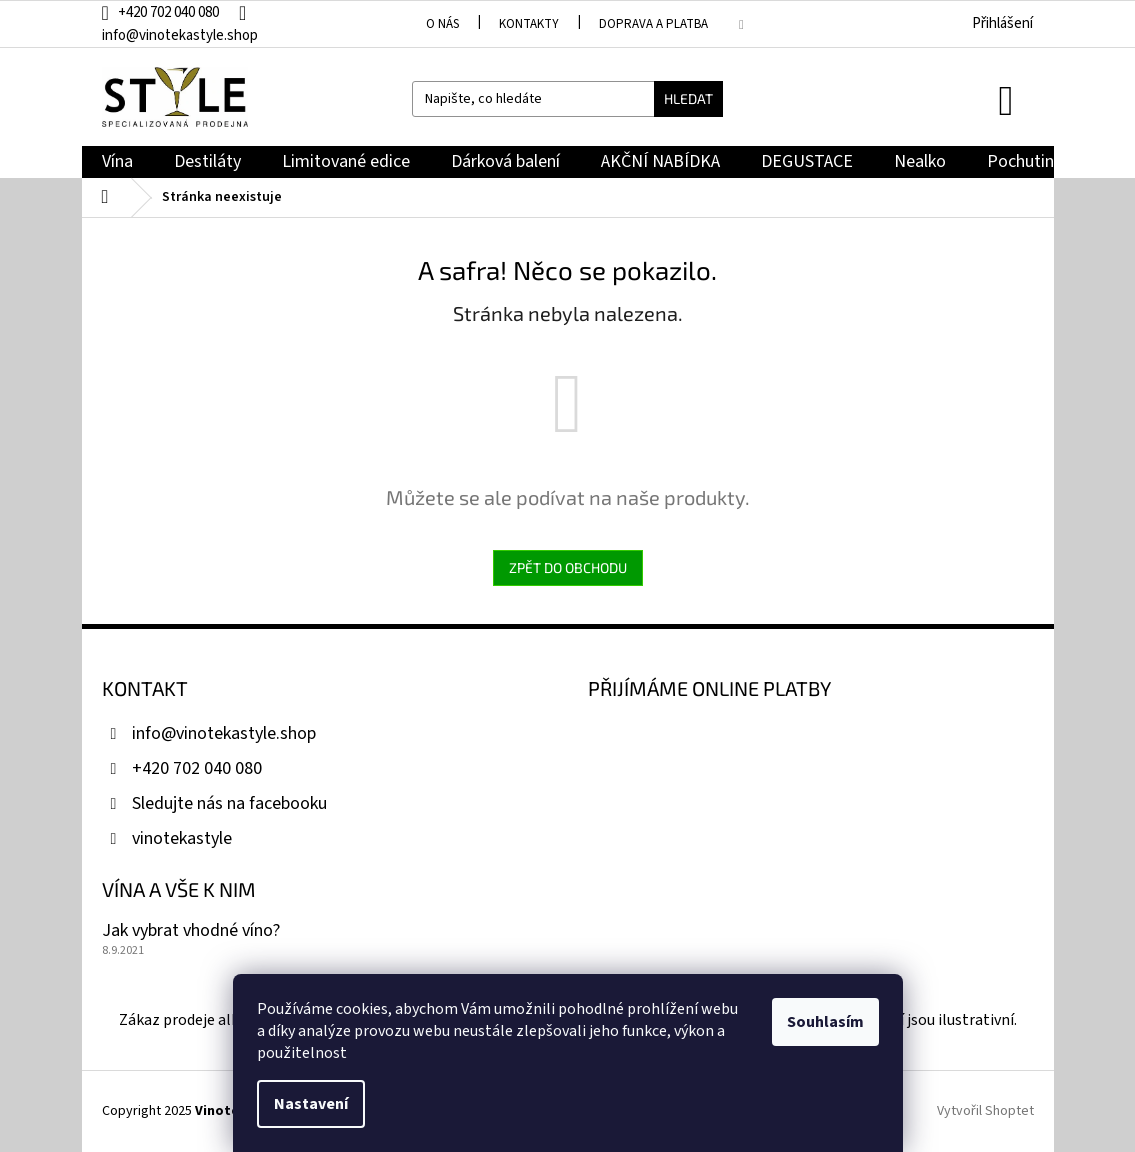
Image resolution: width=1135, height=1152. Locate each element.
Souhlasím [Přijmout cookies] (825, 1022)
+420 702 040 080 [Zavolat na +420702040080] (197, 768)
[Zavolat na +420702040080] (170, 12)
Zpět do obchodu (568, 567)
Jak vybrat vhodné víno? (191, 931)
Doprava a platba (653, 24)
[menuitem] (117, 162)
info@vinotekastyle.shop (224, 733)
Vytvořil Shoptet (985, 1111)
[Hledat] (567, 99)
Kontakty (529, 24)
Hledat (688, 98)
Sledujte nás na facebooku (229, 803)
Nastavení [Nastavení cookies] (311, 1104)
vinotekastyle (182, 838)
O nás (442, 24)
